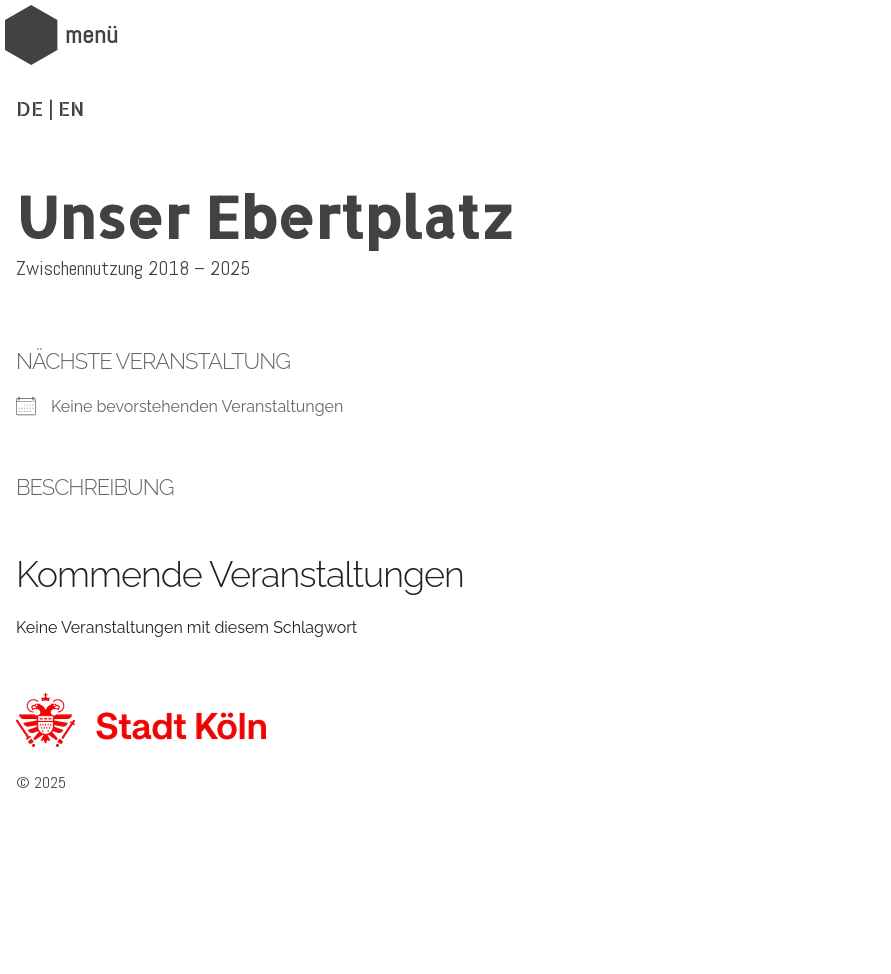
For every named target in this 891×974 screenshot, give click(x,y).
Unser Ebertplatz (265, 216)
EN (71, 108)
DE (29, 108)
